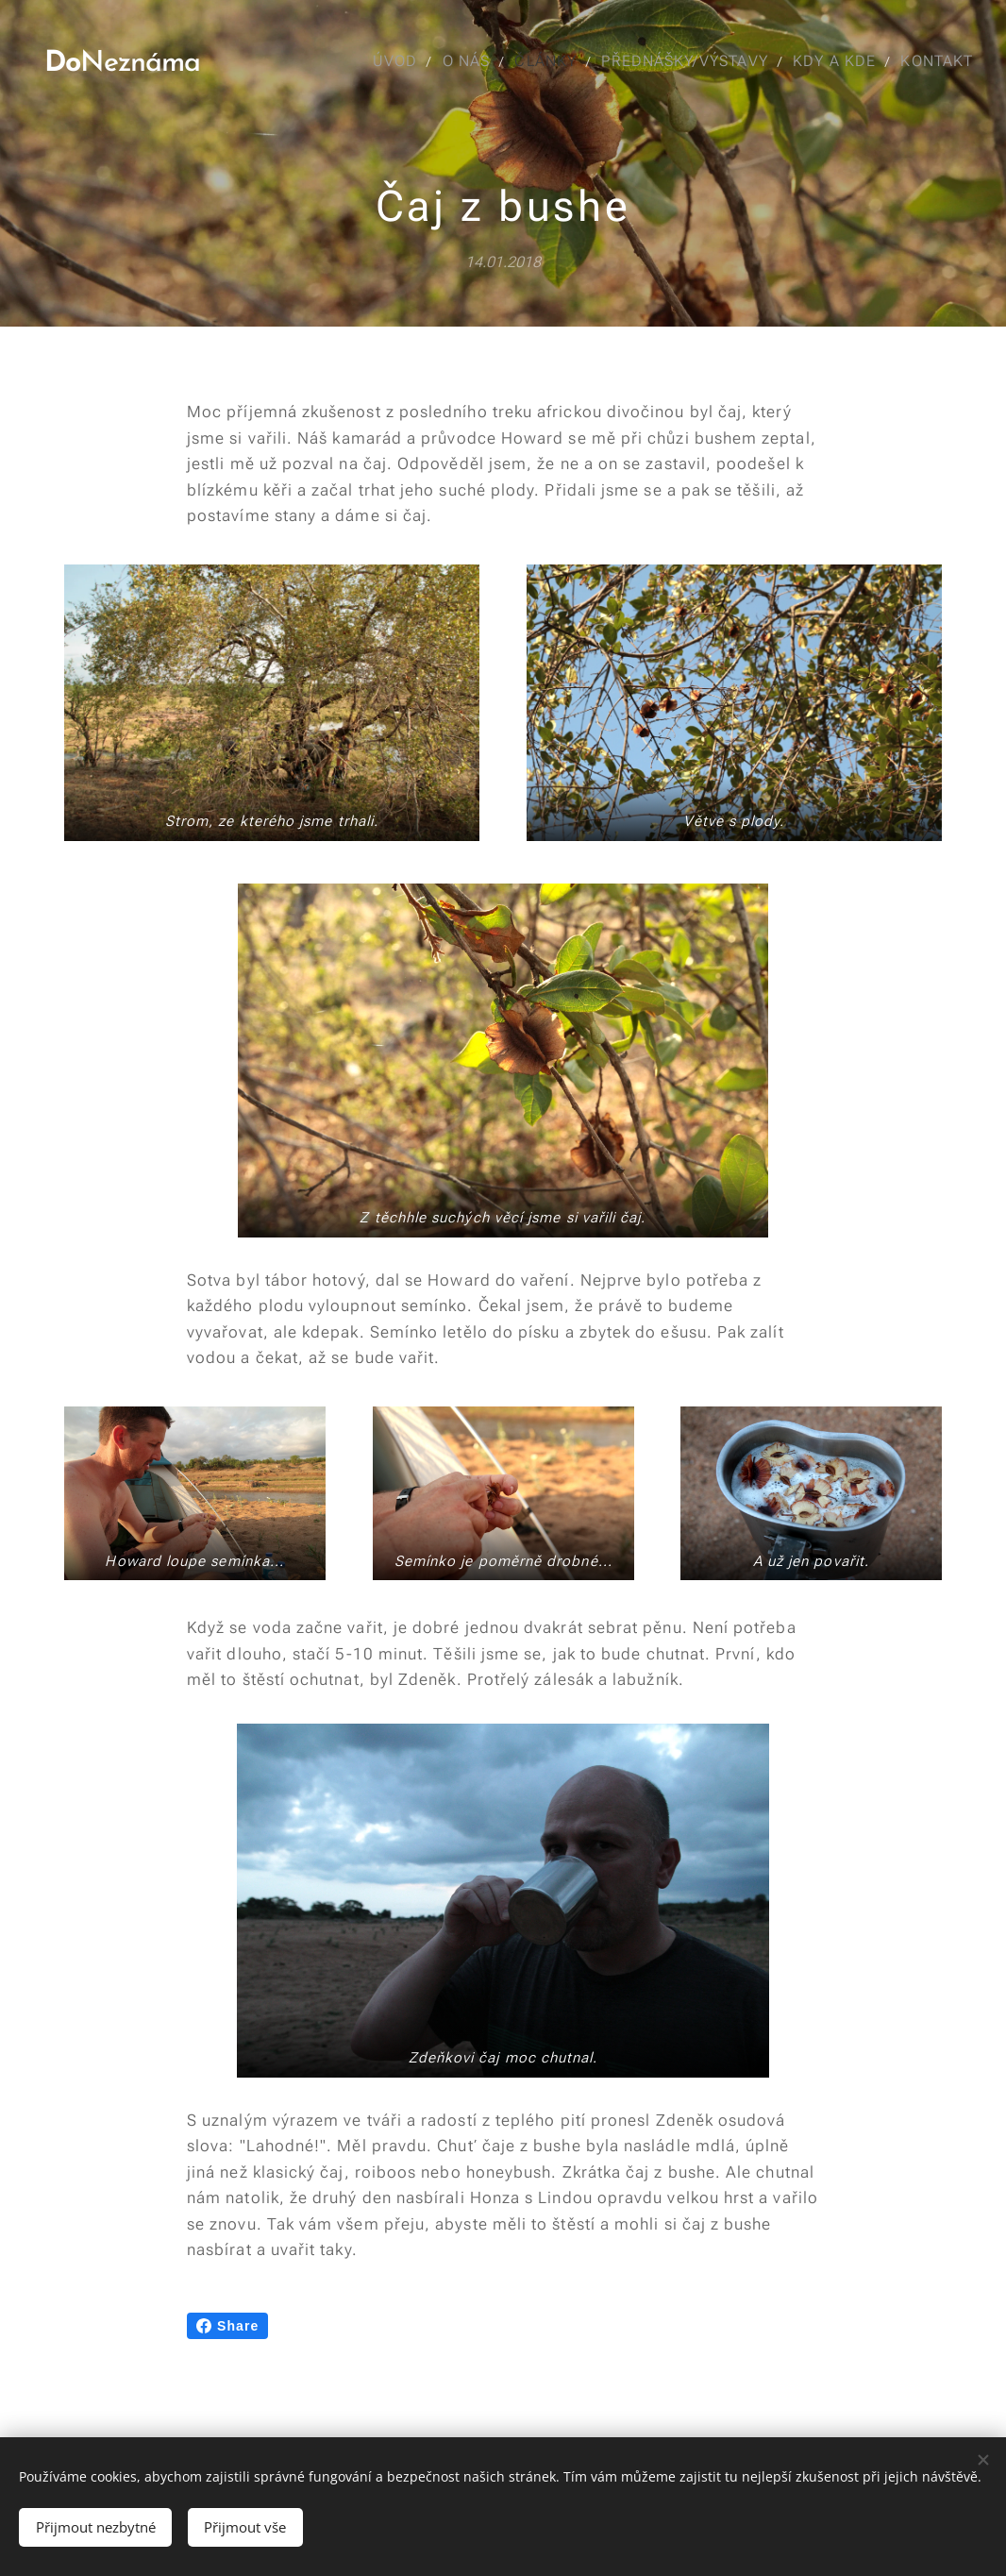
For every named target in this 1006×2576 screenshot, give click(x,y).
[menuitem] (388, 61)
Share (227, 2325)
